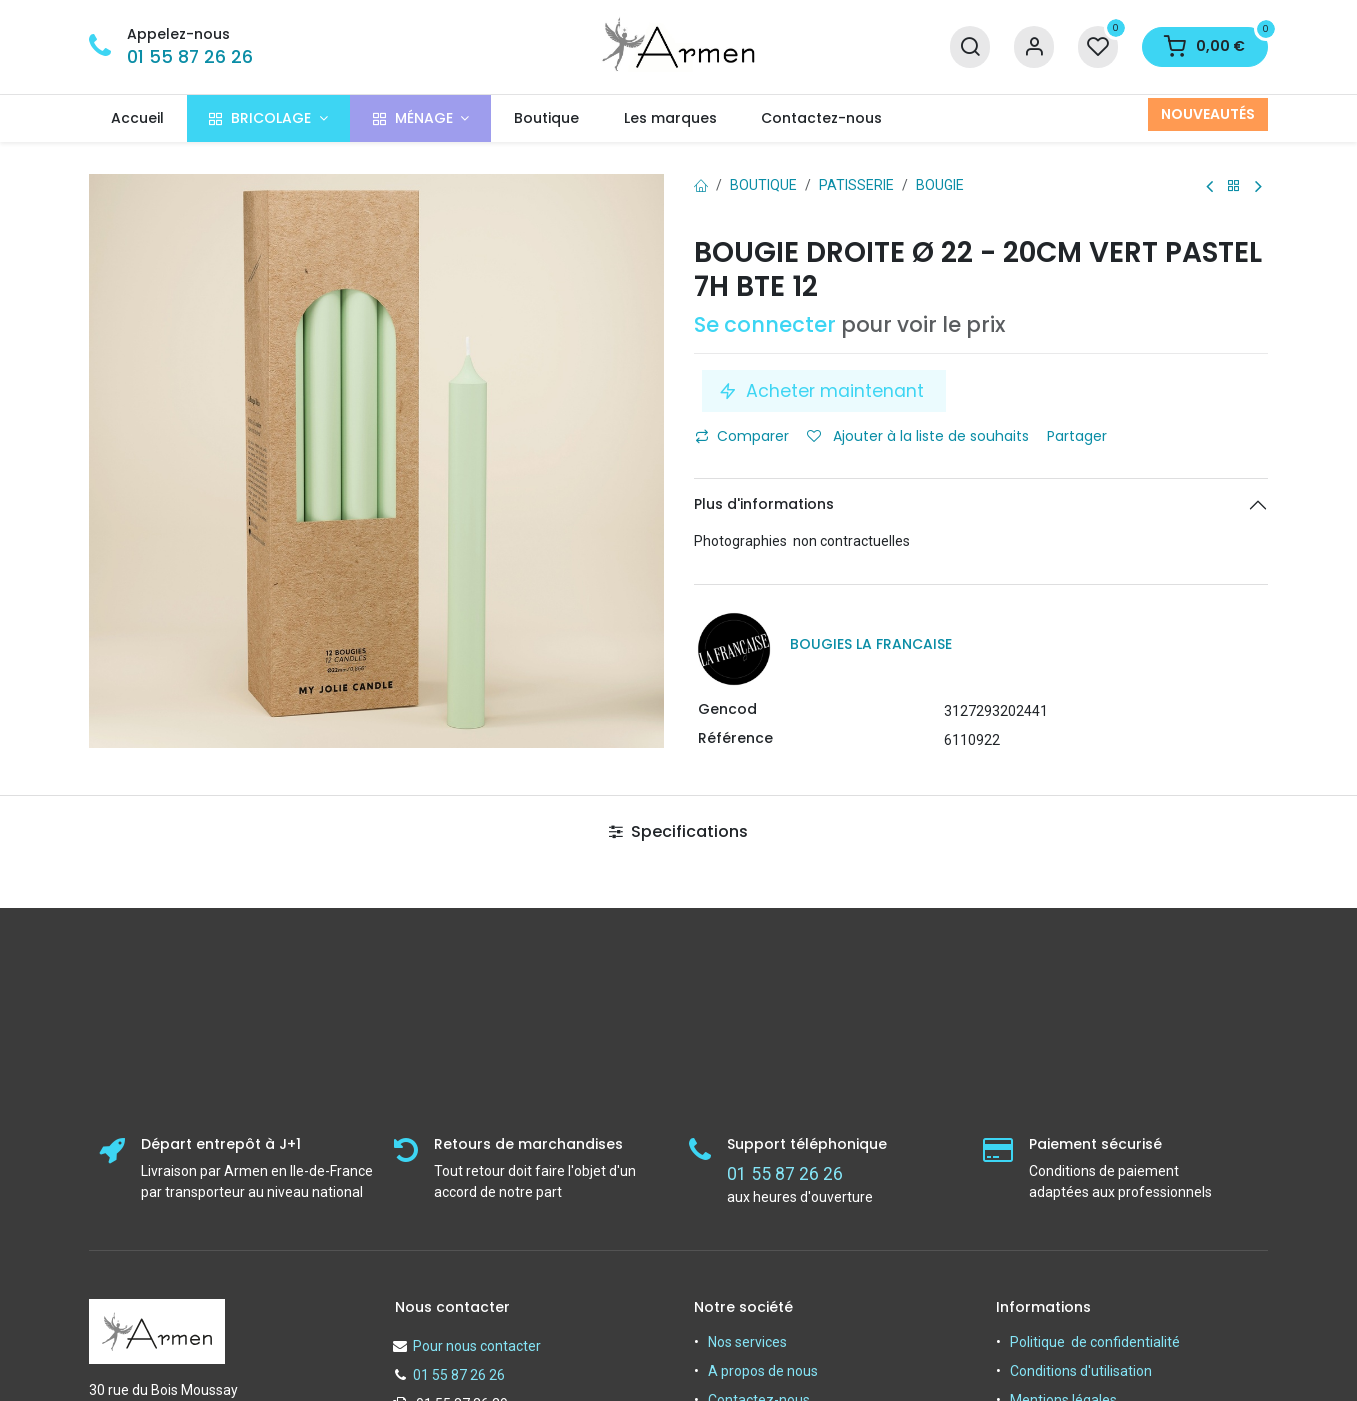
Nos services (747, 1342)
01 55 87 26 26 (190, 57)
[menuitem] (138, 118)
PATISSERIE (856, 185)
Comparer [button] (742, 436)
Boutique (763, 185)
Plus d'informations (764, 504)
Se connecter (765, 324)
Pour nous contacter (477, 1346)
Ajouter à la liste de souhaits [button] (918, 436)
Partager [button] (1079, 436)
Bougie (940, 185)
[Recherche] (970, 47)
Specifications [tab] (678, 831)
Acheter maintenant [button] (824, 391)
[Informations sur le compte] (1034, 47)
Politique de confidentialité (1095, 1342)
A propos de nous (763, 1371)
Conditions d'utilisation (1081, 1371)
